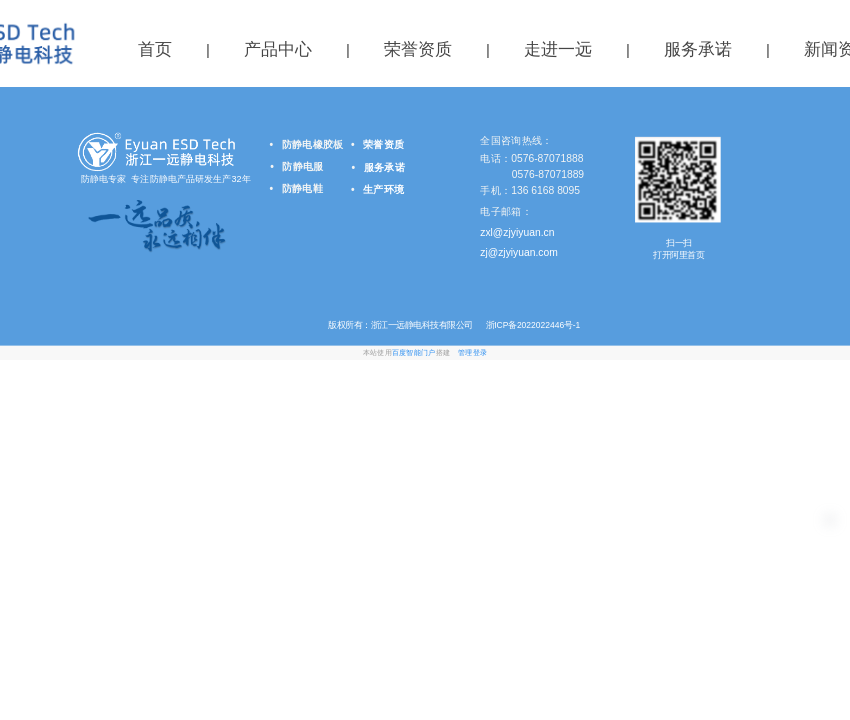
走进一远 (558, 49)
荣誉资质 (418, 49)
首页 (155, 49)
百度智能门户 (414, 353)
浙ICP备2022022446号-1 (531, 325)
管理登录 (472, 353)
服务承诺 (698, 49)
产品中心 (278, 49)
